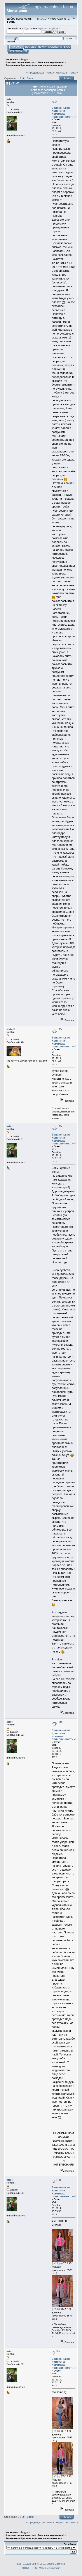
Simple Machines (56, 2564)
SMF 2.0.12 (23, 2564)
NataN (11, 1029)
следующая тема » (65, 72)
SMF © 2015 (38, 2564)
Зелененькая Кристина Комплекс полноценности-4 (64, 112)
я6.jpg (56, 2308)
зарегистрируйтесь (49, 28)
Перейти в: (70, 2544)
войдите (27, 28)
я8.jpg (56, 2430)
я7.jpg (56, 2476)
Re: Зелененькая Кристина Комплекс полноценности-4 (64, 1038)
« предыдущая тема (39, 72)
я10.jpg (57, 2263)
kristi (10, 99)
